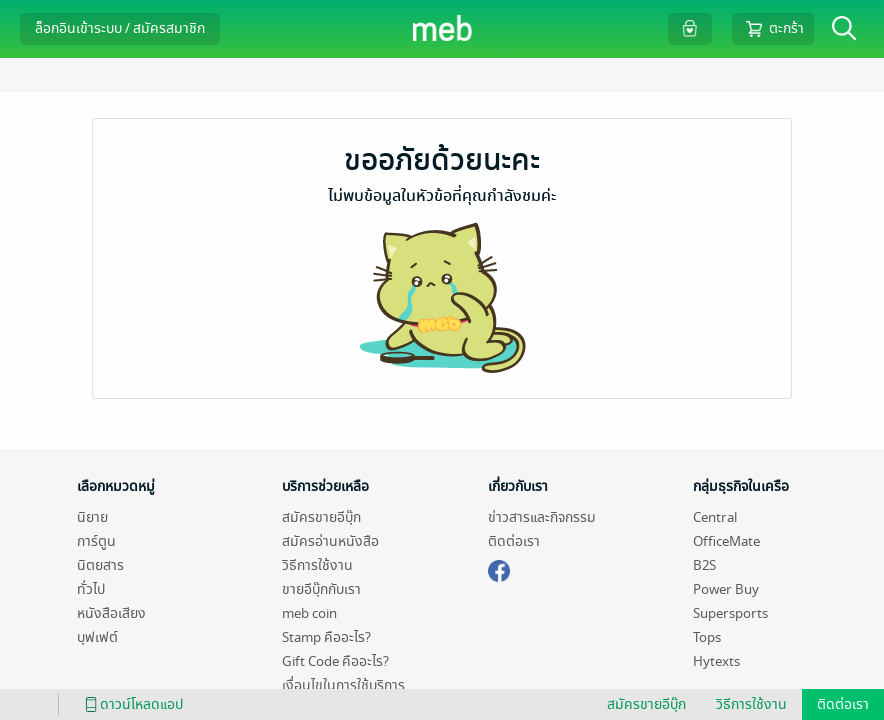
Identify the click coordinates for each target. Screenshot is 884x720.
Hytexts (716, 661)
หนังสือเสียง (111, 613)
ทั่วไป (91, 589)
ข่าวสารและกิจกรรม (542, 517)
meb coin (309, 613)
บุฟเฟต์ (97, 637)
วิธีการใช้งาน (317, 565)
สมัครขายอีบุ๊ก (321, 517)
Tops (707, 637)
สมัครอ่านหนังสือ (330, 541)
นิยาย (92, 517)
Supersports (730, 613)
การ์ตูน (96, 541)
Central (715, 517)
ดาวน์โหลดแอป (131, 704)
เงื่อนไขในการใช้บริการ (343, 685)
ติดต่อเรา (514, 541)
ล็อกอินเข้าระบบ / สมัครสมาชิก (120, 28)
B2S (704, 565)
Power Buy (726, 589)
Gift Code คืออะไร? (335, 661)
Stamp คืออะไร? (326, 637)
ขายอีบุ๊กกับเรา (321, 589)
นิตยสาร (100, 565)
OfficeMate (726, 541)
